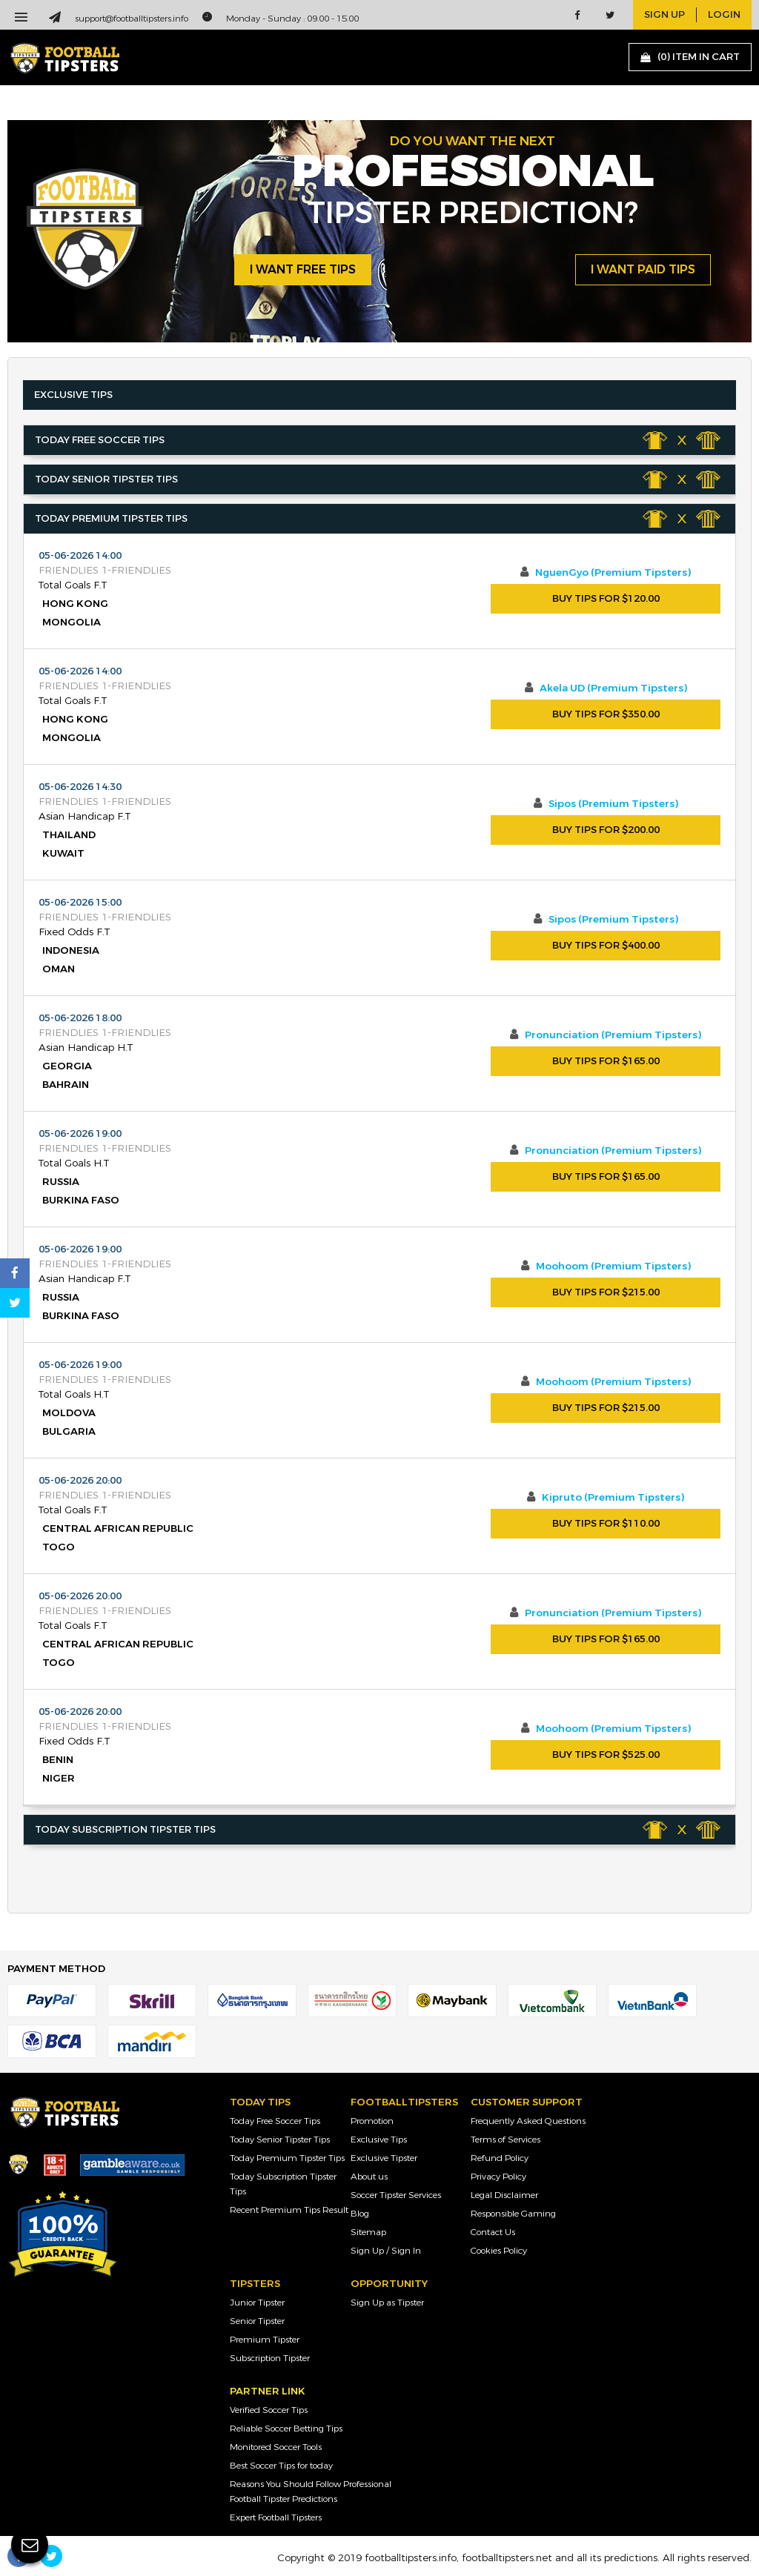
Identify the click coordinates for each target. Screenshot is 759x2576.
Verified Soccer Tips (269, 2410)
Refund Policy (499, 2158)
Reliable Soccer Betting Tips (286, 2428)
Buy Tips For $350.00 (606, 714)
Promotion (372, 2121)
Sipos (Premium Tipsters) (613, 804)
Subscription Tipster (270, 2358)
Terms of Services (505, 2139)
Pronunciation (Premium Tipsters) (613, 1035)
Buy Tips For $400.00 (606, 945)
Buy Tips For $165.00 (606, 1061)
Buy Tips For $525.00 (606, 1755)
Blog (360, 2214)
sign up (664, 14)
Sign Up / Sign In (386, 2251)
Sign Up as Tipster (387, 2302)
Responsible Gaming (513, 2214)
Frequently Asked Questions (528, 2121)
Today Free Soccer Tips (275, 2121)
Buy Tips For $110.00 (606, 1523)
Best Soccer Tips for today (281, 2466)
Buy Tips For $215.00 (606, 1292)
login (724, 14)
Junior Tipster (257, 2302)
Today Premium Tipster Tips (287, 2158)
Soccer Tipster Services (396, 2195)
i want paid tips (643, 269)
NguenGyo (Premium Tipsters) (613, 573)
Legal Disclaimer (504, 2195)
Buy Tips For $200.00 (606, 830)
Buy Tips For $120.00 (606, 598)
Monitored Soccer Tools (276, 2447)
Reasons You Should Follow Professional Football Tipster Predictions (310, 2491)
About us (369, 2176)
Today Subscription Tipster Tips (283, 2184)
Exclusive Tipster (384, 2158)
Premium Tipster (264, 2340)
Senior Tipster (257, 2321)
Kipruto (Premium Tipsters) (613, 1497)
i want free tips (303, 269)
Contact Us (493, 2232)
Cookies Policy (499, 2251)
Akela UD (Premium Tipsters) (613, 688)
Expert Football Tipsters (276, 2517)
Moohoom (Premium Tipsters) (613, 1266)
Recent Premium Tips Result (289, 2210)
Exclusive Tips (379, 2139)
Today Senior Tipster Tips (280, 2139)
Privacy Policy (498, 2176)
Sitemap (368, 2232)
